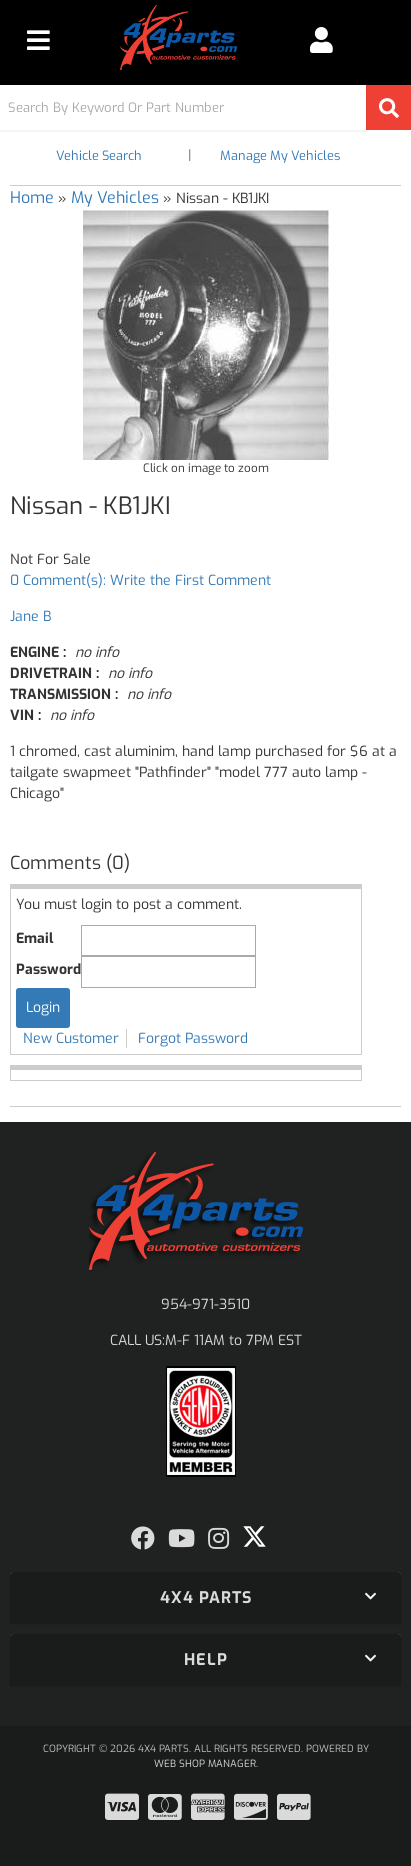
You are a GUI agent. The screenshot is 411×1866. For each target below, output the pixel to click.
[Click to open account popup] (321, 40)
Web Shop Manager (205, 1763)
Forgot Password (193, 1038)
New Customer (71, 1038)
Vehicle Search (99, 155)
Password (48, 969)
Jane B (30, 616)
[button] (205, 107)
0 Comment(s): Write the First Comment (140, 580)
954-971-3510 (205, 1304)
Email (34, 938)
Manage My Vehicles (280, 155)
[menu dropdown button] (38, 40)
